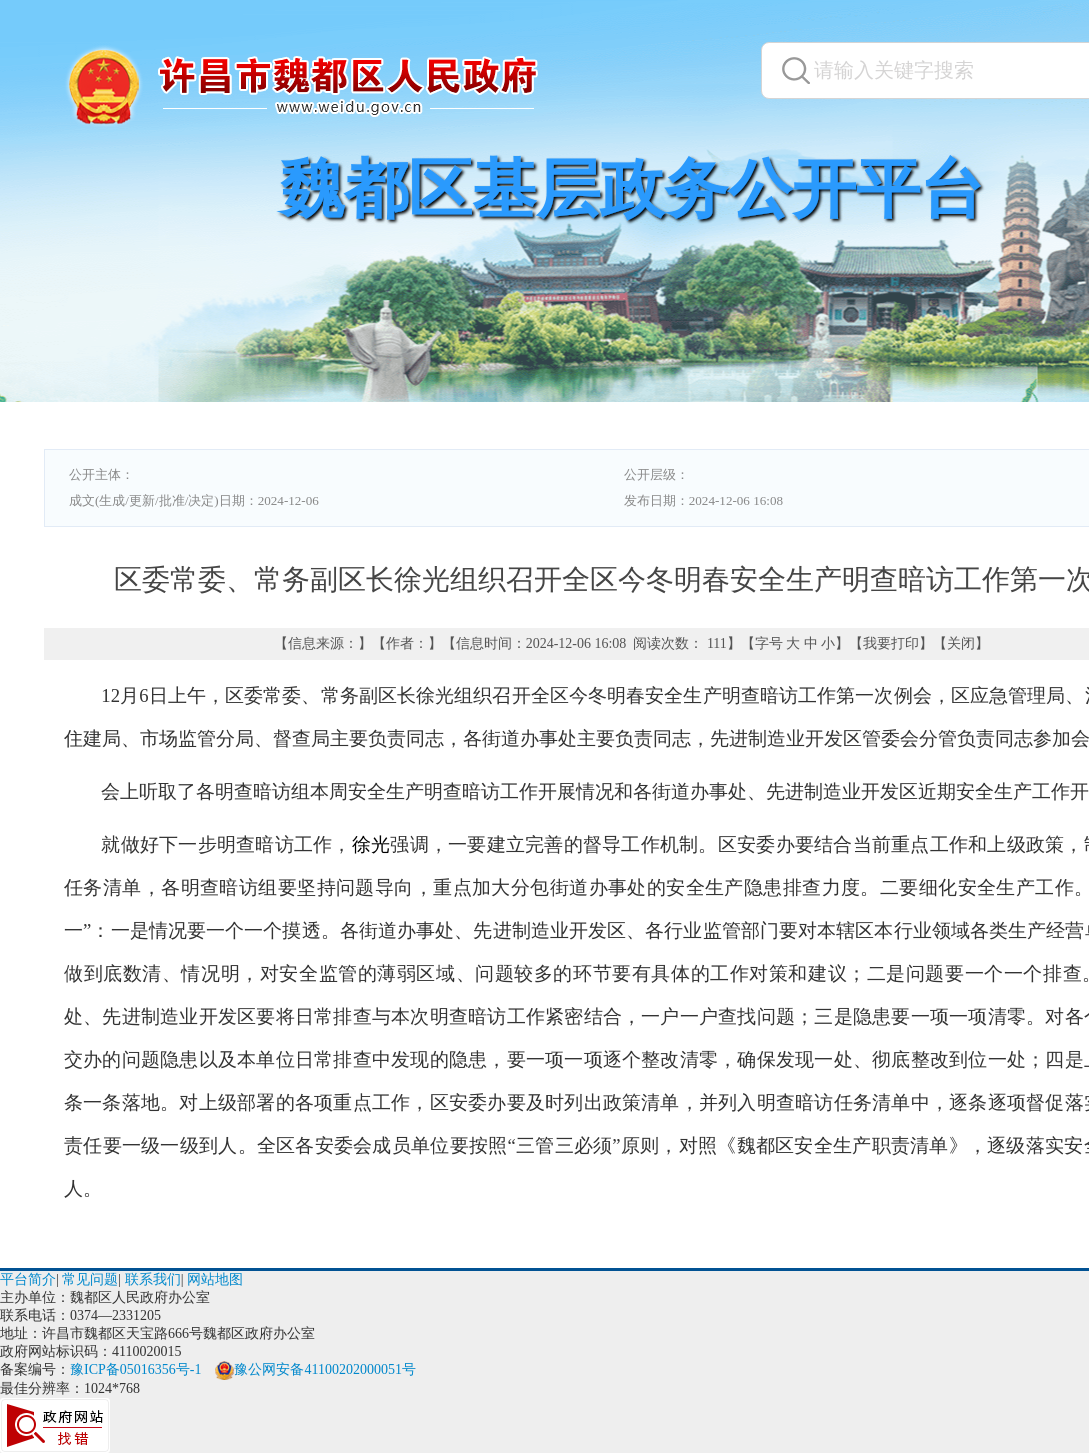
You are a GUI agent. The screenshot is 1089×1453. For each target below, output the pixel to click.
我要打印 (891, 643)
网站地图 (215, 1279)
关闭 (961, 643)
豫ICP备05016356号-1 (135, 1369)
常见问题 (90, 1279)
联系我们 (153, 1279)
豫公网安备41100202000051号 (315, 1369)
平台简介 (28, 1279)
